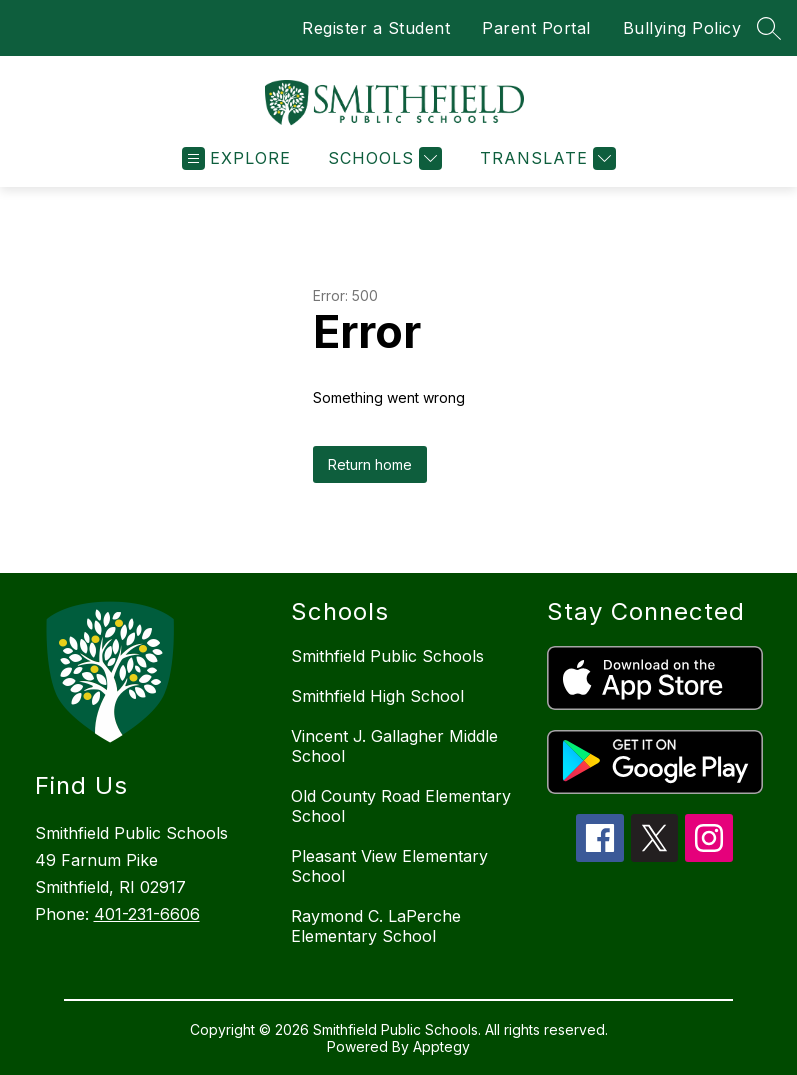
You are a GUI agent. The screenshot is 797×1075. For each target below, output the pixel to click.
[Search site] (769, 28)
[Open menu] (236, 158)
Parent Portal (536, 28)
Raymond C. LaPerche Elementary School (376, 926)
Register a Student (376, 28)
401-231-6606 (147, 914)
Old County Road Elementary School (401, 806)
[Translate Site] (545, 158)
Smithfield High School (377, 696)
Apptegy (441, 1046)
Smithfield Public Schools (387, 656)
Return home (370, 464)
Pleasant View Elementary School (389, 866)
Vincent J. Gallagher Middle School (394, 746)
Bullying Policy (682, 28)
